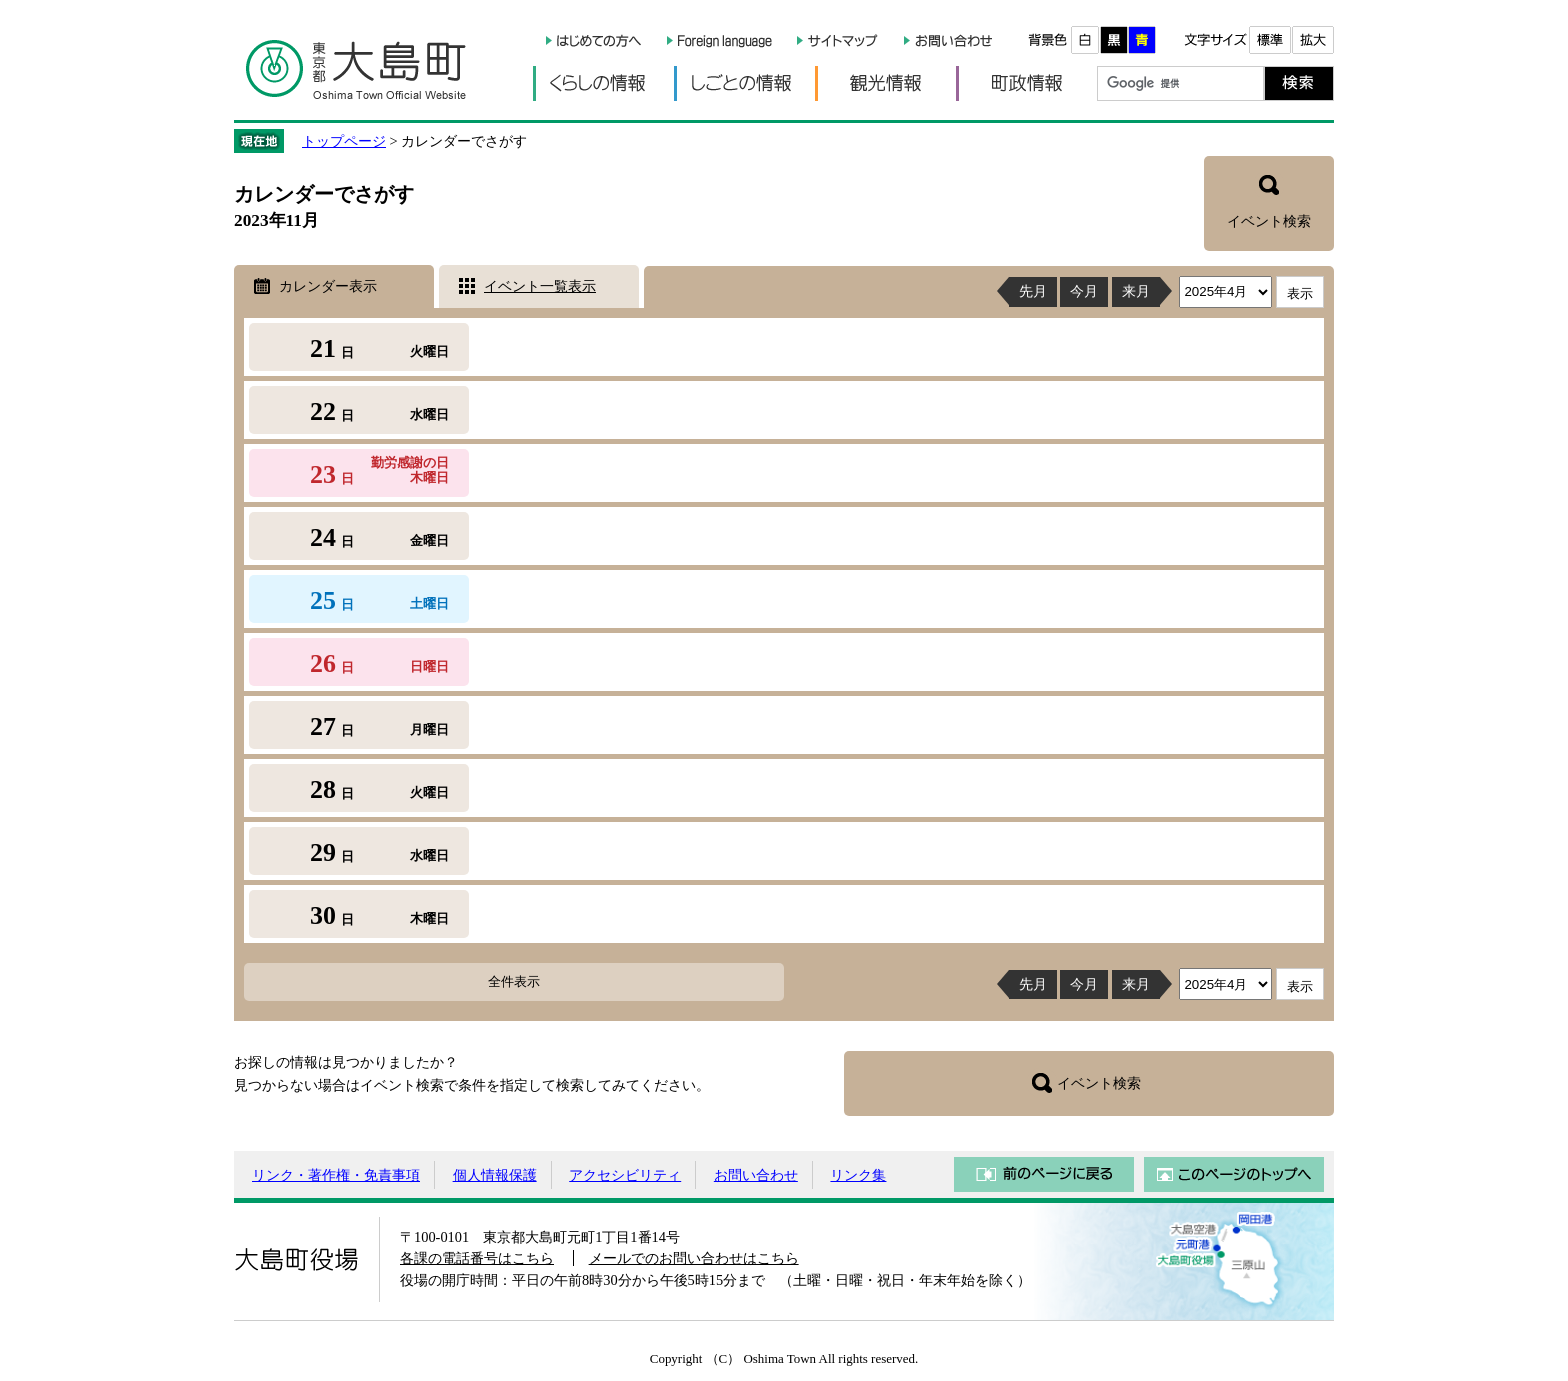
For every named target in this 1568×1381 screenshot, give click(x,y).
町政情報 (1026, 83)
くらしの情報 (603, 83)
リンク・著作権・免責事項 (336, 1175)
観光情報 (885, 83)
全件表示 (514, 981)
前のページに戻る (1044, 1174)
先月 (1033, 291)
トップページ (344, 141)
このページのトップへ (1234, 1174)
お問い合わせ (756, 1175)
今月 (1084, 291)
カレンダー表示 (328, 286)
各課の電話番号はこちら (477, 1258)
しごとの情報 (744, 83)
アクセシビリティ (625, 1175)
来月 (1136, 291)
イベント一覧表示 (540, 286)
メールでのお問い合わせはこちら (694, 1258)
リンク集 (858, 1175)
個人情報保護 (495, 1175)
